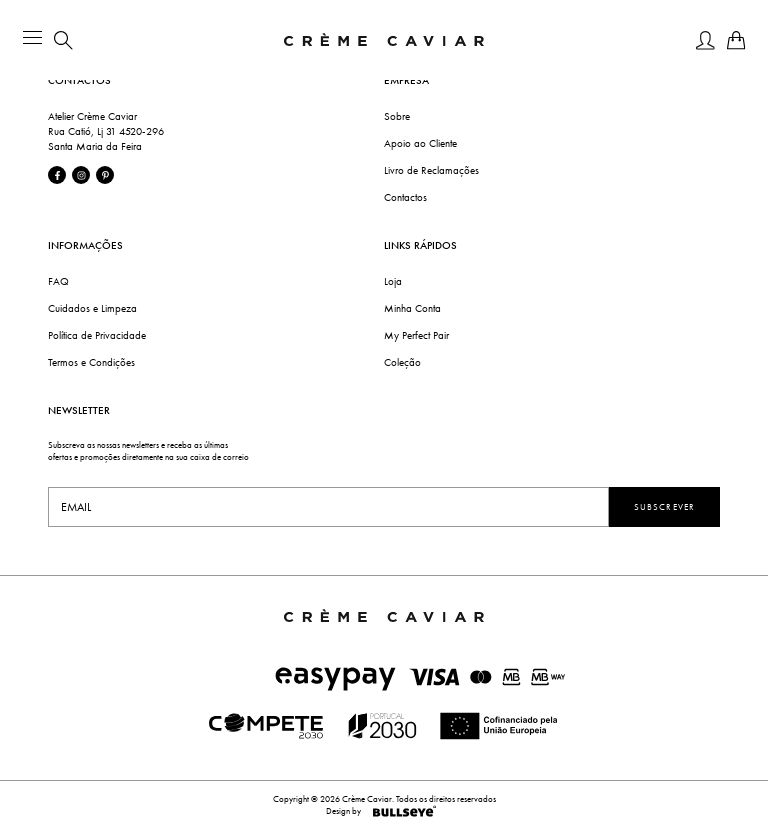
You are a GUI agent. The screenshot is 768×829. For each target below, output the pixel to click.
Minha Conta (412, 308)
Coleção (402, 362)
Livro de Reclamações (431, 170)
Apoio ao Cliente (420, 143)
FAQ (58, 281)
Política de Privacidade (97, 335)
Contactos (405, 197)
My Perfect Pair (416, 335)
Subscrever (664, 507)
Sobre (397, 116)
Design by (384, 811)
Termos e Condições (91, 362)
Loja (393, 281)
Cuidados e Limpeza (92, 308)
